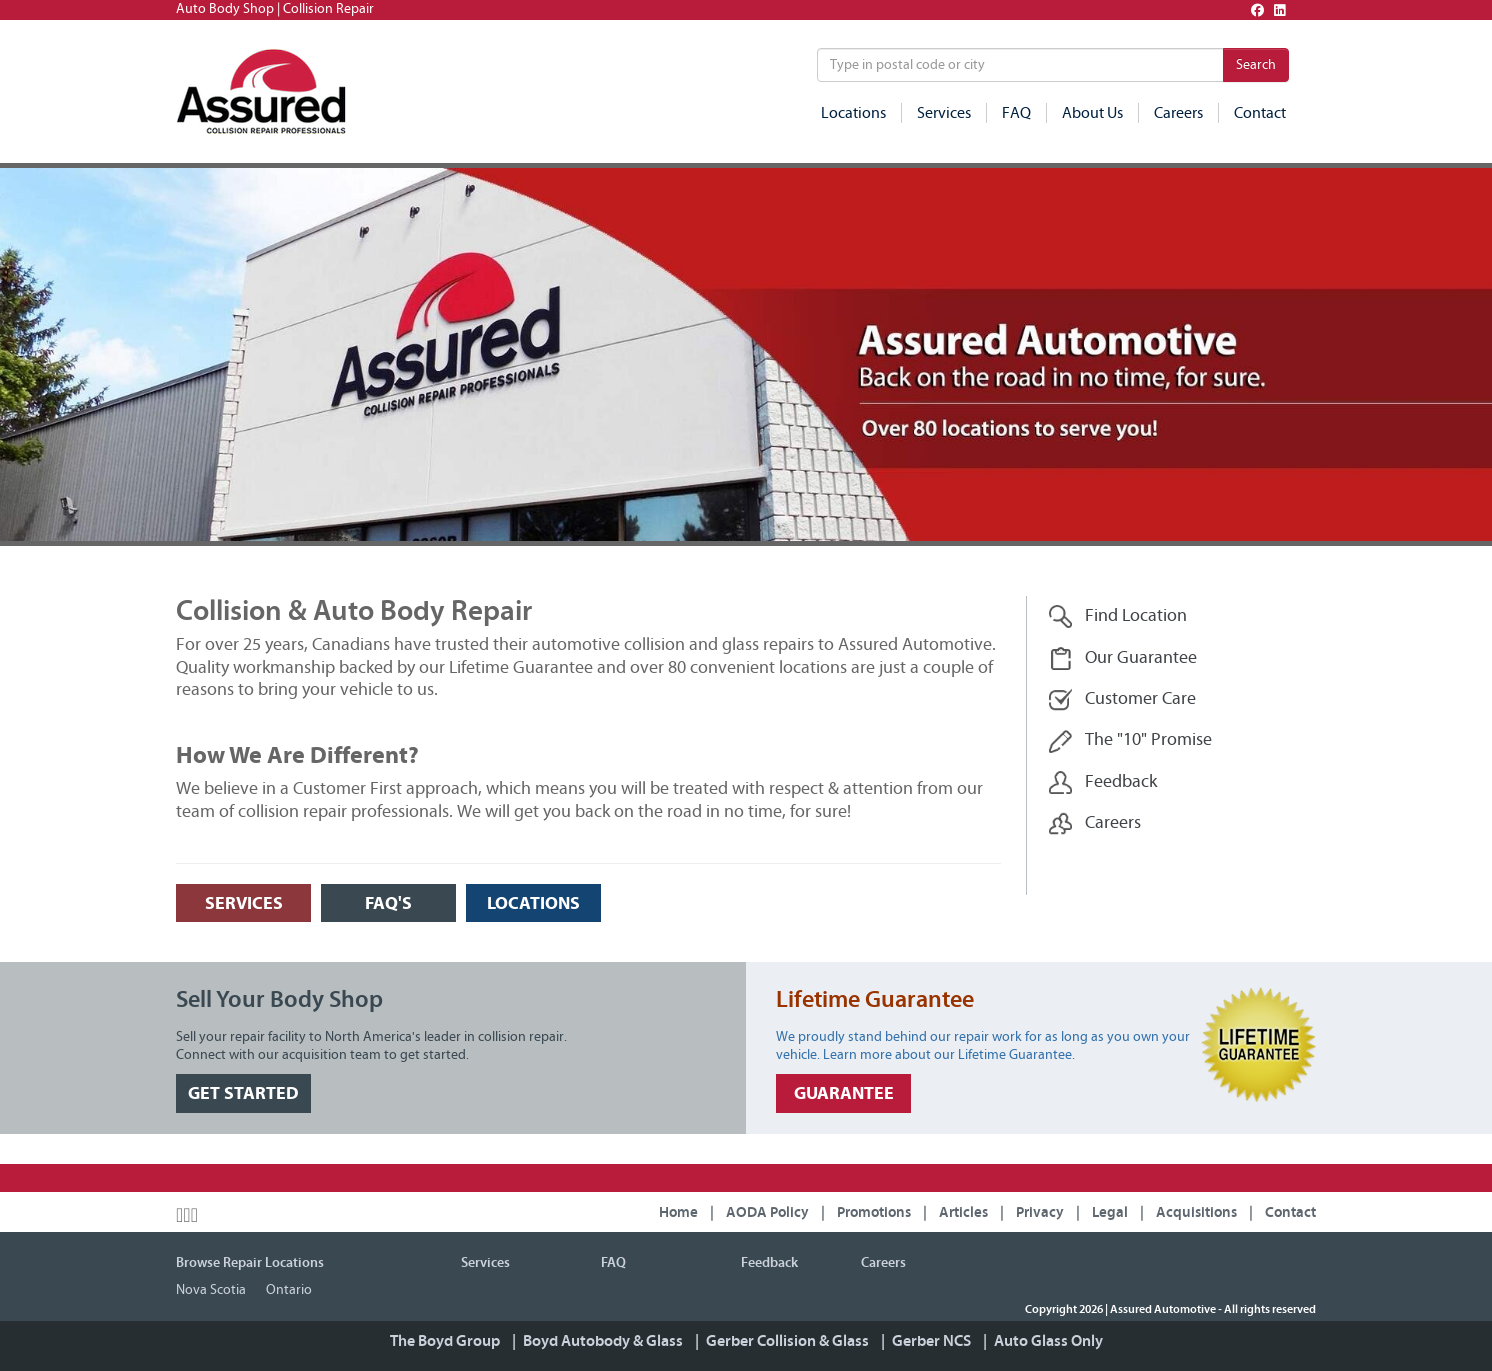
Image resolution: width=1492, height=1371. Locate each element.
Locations (853, 113)
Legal (1110, 1212)
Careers (1178, 113)
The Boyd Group (445, 1341)
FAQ (1016, 113)
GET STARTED (243, 1093)
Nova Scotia (211, 1290)
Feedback (1102, 782)
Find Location (1117, 616)
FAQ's (388, 903)
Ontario (289, 1290)
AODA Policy (767, 1212)
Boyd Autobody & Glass (603, 1341)
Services (944, 113)
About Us (1092, 113)
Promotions (874, 1212)
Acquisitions (1196, 1212)
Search (1256, 65)
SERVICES (244, 903)
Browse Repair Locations (250, 1263)
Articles (963, 1212)
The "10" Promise (1130, 740)
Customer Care (1122, 699)
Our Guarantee (1122, 658)
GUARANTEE (844, 1093)
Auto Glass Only (1048, 1341)
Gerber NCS (931, 1341)
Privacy (1040, 1212)
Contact (1260, 113)
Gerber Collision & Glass (787, 1341)
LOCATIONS (533, 903)
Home (678, 1212)
